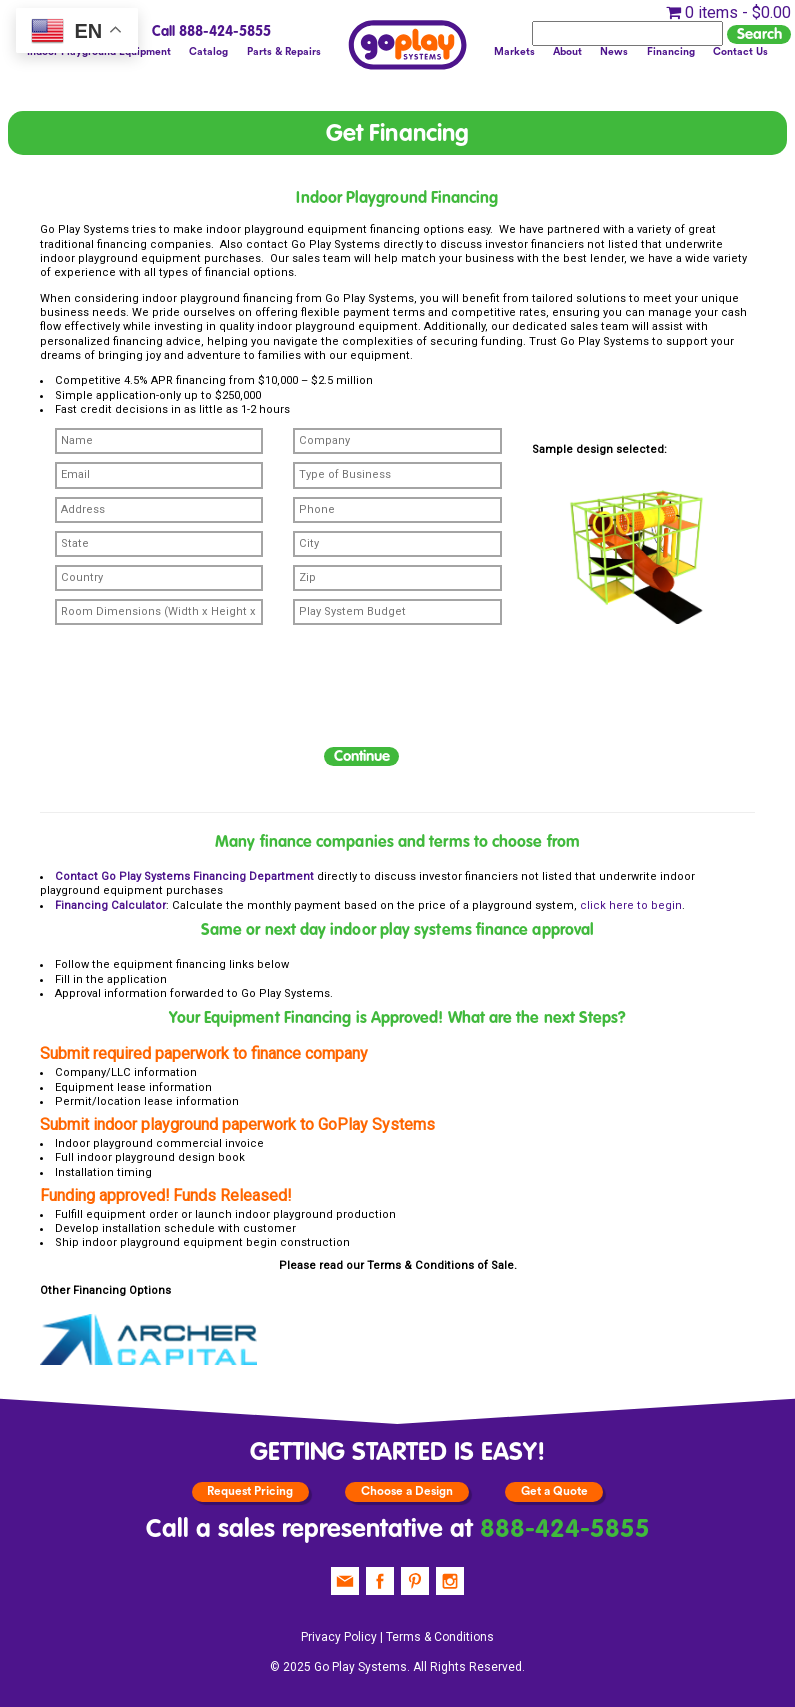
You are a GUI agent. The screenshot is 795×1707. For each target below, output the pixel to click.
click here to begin (631, 905)
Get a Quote (554, 1491)
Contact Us (740, 52)
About (567, 52)
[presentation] (192, 698)
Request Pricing (250, 1491)
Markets (514, 52)
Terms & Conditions (420, 1265)
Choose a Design (407, 1491)
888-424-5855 (565, 1530)
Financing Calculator (110, 905)
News (614, 52)
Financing (671, 52)
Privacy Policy (339, 1637)
